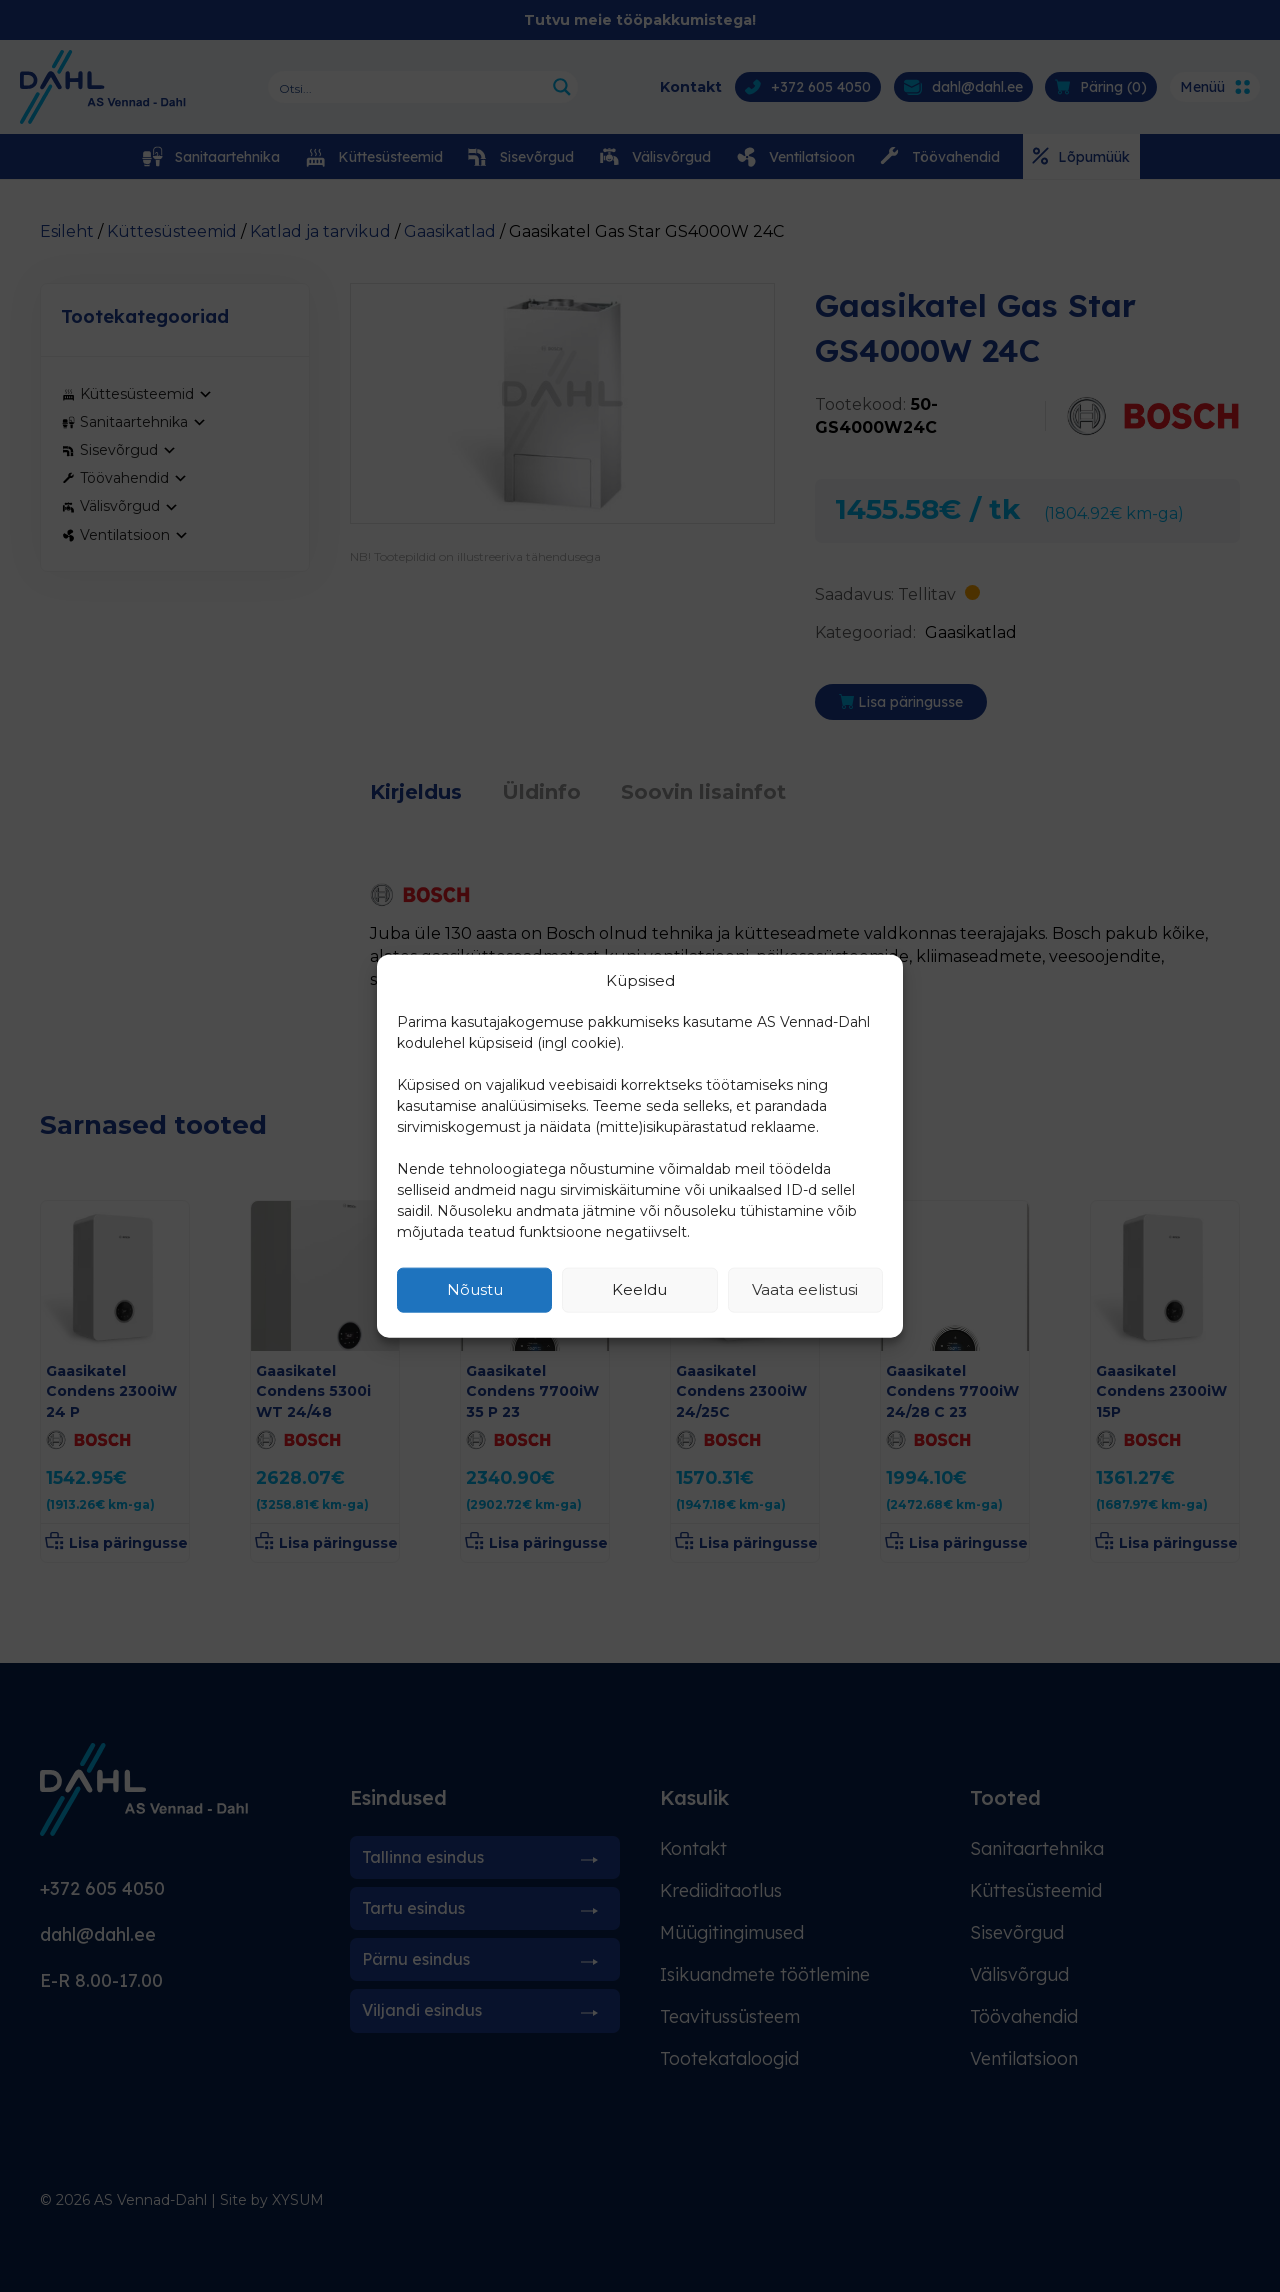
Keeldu (639, 1289)
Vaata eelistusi (805, 1289)
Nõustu (475, 1289)
